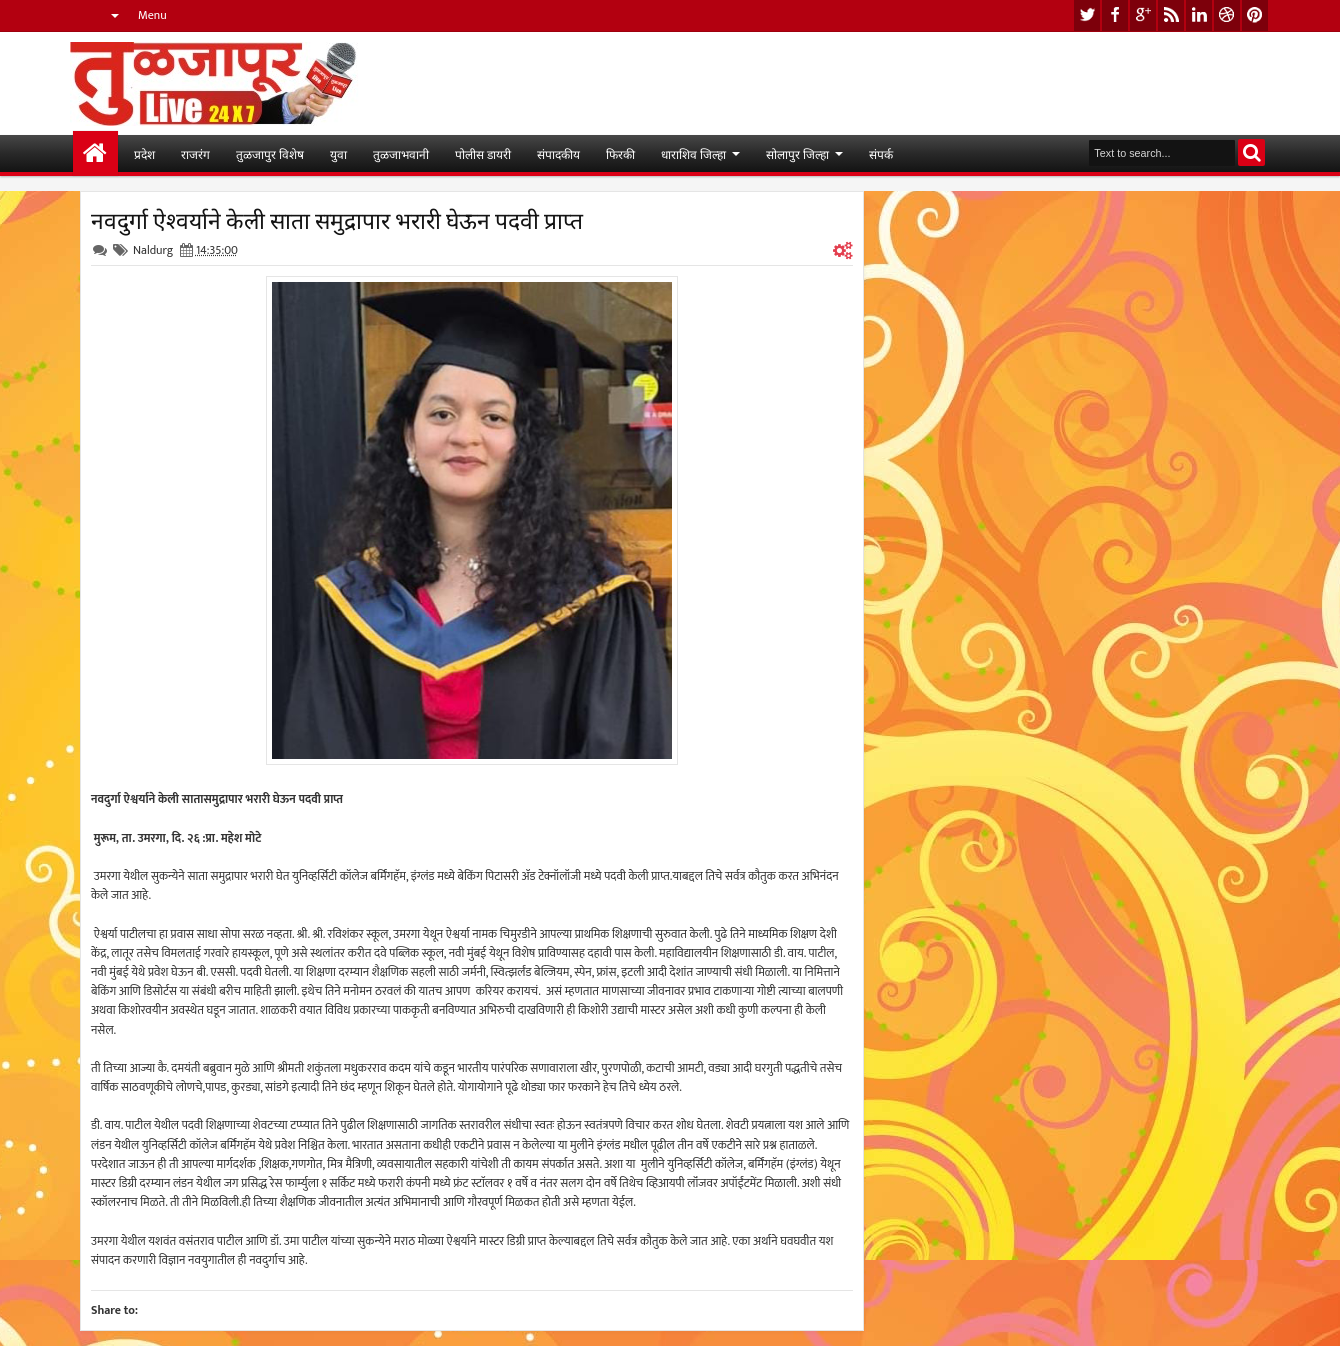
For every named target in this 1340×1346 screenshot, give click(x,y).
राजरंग (195, 153)
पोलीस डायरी (483, 153)
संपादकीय (558, 153)
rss (1171, 15)
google (1143, 15)
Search (1251, 152)
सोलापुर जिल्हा (797, 153)
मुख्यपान (95, 153)
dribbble (1227, 15)
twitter (1087, 15)
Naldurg (153, 250)
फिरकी (620, 153)
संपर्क (881, 153)
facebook (1115, 15)
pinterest (1255, 15)
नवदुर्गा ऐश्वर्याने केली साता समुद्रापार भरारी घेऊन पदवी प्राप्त (337, 219)
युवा (338, 153)
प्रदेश (144, 153)
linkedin (1199, 15)
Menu (152, 15)
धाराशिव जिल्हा (693, 153)
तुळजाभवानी (401, 153)
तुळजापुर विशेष (270, 153)
